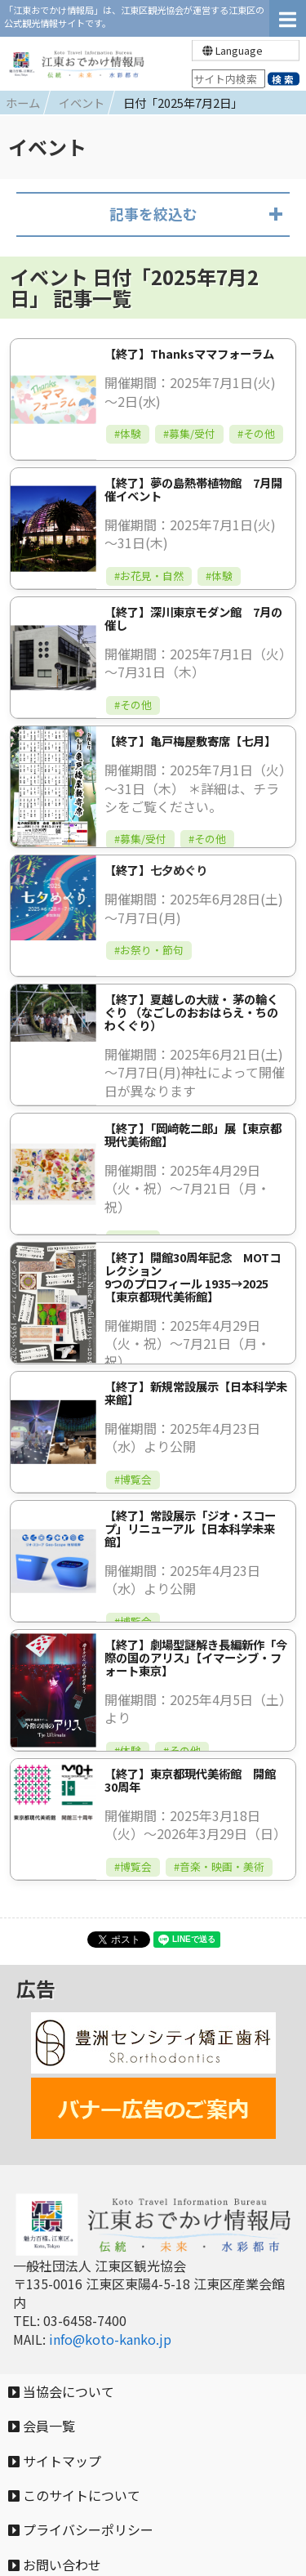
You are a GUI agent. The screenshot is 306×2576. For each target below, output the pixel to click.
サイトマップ (54, 2461)
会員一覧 (41, 2425)
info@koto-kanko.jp (110, 2339)
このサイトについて (74, 2495)
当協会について (61, 2391)
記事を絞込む (153, 213)
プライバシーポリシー (80, 2529)
